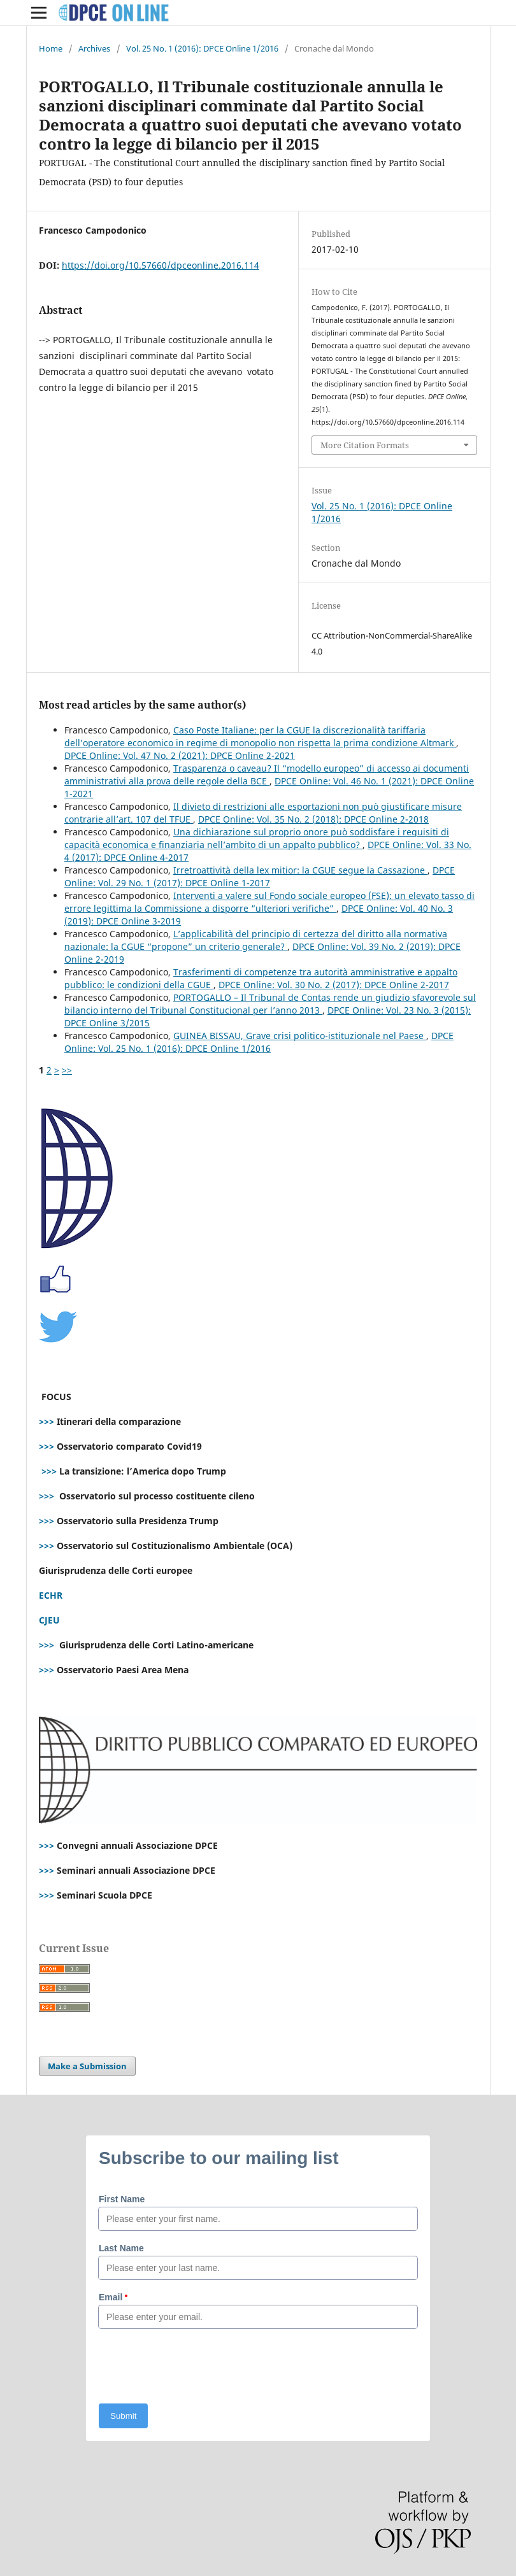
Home (50, 48)
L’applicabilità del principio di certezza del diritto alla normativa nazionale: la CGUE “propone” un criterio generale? (255, 940)
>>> (46, 1421)
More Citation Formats (364, 445)
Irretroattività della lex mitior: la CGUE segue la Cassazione (300, 870)
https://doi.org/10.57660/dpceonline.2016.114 (160, 265)
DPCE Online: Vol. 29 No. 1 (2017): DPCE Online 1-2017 (259, 876)
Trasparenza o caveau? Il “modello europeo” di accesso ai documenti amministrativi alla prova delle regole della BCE (266, 774)
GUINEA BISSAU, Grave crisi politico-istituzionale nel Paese (299, 1036)
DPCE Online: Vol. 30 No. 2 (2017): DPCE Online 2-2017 (334, 985)
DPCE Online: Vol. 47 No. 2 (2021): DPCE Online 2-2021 (179, 755)
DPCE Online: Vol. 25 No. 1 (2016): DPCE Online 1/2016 (259, 1042)
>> (67, 1070)
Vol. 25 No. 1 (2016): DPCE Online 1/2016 (202, 48)
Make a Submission (87, 2066)
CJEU (49, 1620)
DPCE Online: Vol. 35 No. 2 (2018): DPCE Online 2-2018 (313, 819)
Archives (94, 48)
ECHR (50, 1595)
